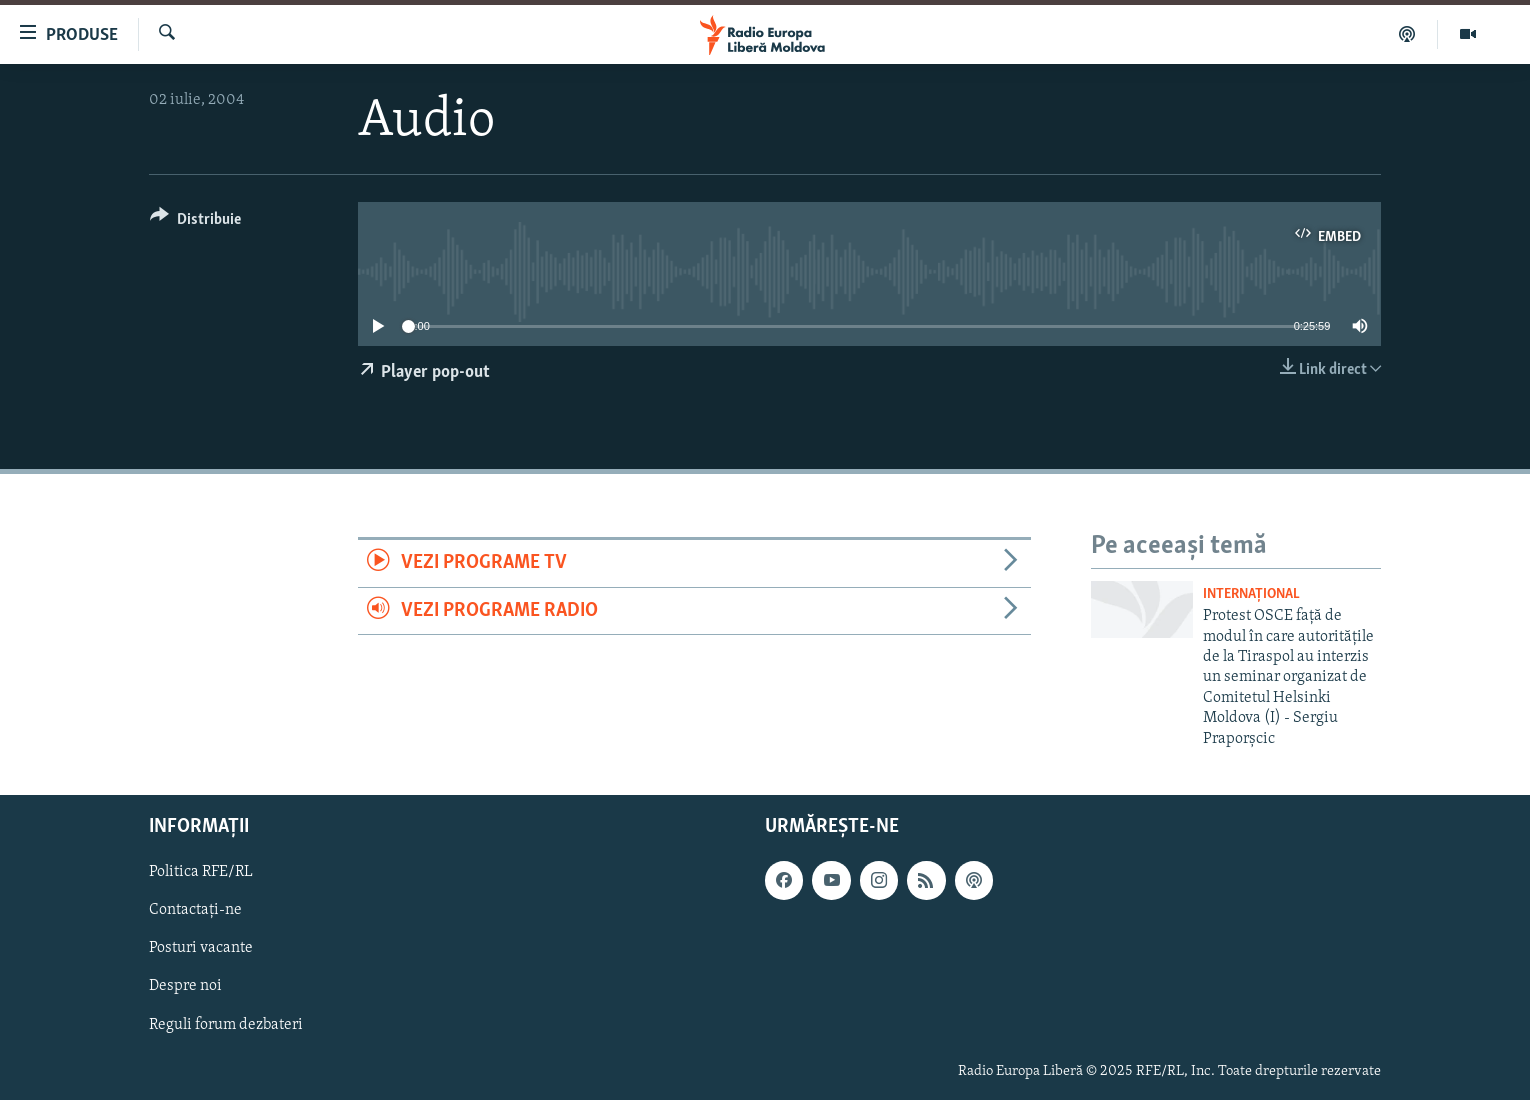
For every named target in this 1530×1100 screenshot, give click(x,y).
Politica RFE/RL (201, 872)
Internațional (1251, 594)
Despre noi (185, 987)
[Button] (195, 222)
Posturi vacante (201, 948)
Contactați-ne (195, 910)
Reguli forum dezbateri (226, 1025)
